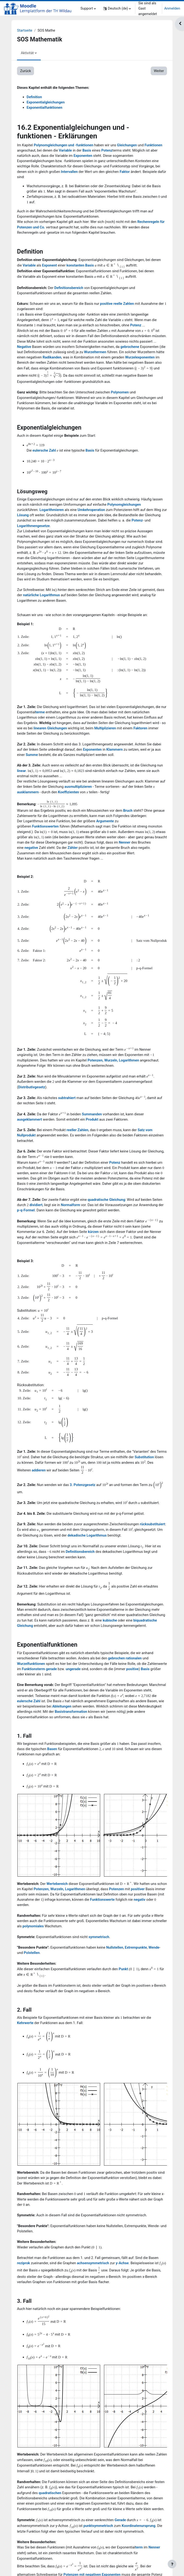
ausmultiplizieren (78, 786)
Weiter (159, 71)
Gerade (120, 2520)
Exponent (49, 265)
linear (21, 771)
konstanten (75, 265)
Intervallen (69, 172)
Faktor (125, 172)
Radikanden (52, 357)
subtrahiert (66, 1098)
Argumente (105, 821)
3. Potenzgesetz (82, 1485)
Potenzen (116, 1889)
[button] (117, 8)
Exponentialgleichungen (46, 102)
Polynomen (120, 392)
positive (106, 303)
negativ (139, 1899)
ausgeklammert (29, 1119)
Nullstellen (114, 1947)
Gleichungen (127, 145)
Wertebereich (57, 1884)
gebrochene (130, 347)
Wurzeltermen (95, 352)
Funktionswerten (45, 826)
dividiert (35, 1205)
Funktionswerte (102, 1899)
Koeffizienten (68, 792)
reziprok (23, 2263)
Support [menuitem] (86, 8)
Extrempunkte (136, 1947)
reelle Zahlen (124, 303)
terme (40, 712)
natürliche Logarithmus (41, 595)
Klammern (114, 749)
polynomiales (33, 1926)
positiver (138, 1889)
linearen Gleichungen (50, 728)
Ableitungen (61, 1706)
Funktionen (153, 145)
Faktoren (140, 728)
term (139, 2547)
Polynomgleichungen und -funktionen (63, 145)
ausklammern (28, 792)
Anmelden (172, 8)
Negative (24, 347)
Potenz (106, 150)
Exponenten (83, 155)
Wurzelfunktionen (31, 1664)
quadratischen (50, 2493)
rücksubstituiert (152, 1524)
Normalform (70, 1205)
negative (31, 847)
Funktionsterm (33, 1669)
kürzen (93, 1232)
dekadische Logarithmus (87, 1535)
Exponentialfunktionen (44, 107)
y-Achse (122, 2263)
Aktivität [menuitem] (27, 53)
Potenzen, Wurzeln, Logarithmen (113, 1060)
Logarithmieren (52, 510)
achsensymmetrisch (93, 2263)
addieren (39, 1470)
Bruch (127, 810)
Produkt (92, 1119)
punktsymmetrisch (98, 2526)
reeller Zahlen (77, 1130)
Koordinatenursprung (138, 2526)
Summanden (92, 1114)
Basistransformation (71, 1711)
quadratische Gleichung (106, 1199)
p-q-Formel (26, 1210)
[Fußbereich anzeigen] (172, 2564)
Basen (52, 1749)
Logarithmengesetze (33, 526)
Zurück (25, 71)
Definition (34, 97)
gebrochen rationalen (125, 1658)
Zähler (73, 847)
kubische (110, 1620)
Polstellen (32, 1953)
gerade (51, 1669)
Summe (32, 755)
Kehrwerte (25, 2023)
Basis (86, 150)
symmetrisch (98, 1937)
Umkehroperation (91, 510)
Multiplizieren (105, 728)
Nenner (124, 842)
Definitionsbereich (68, 288)
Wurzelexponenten (140, 357)
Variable (65, 150)
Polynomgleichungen (124, 504)
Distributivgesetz (31, 1087)
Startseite (24, 30)
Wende (154, 1947)
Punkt (123, 1969)
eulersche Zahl (44, 450)
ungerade (73, 1669)
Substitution (144, 1457)
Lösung (23, 515)
